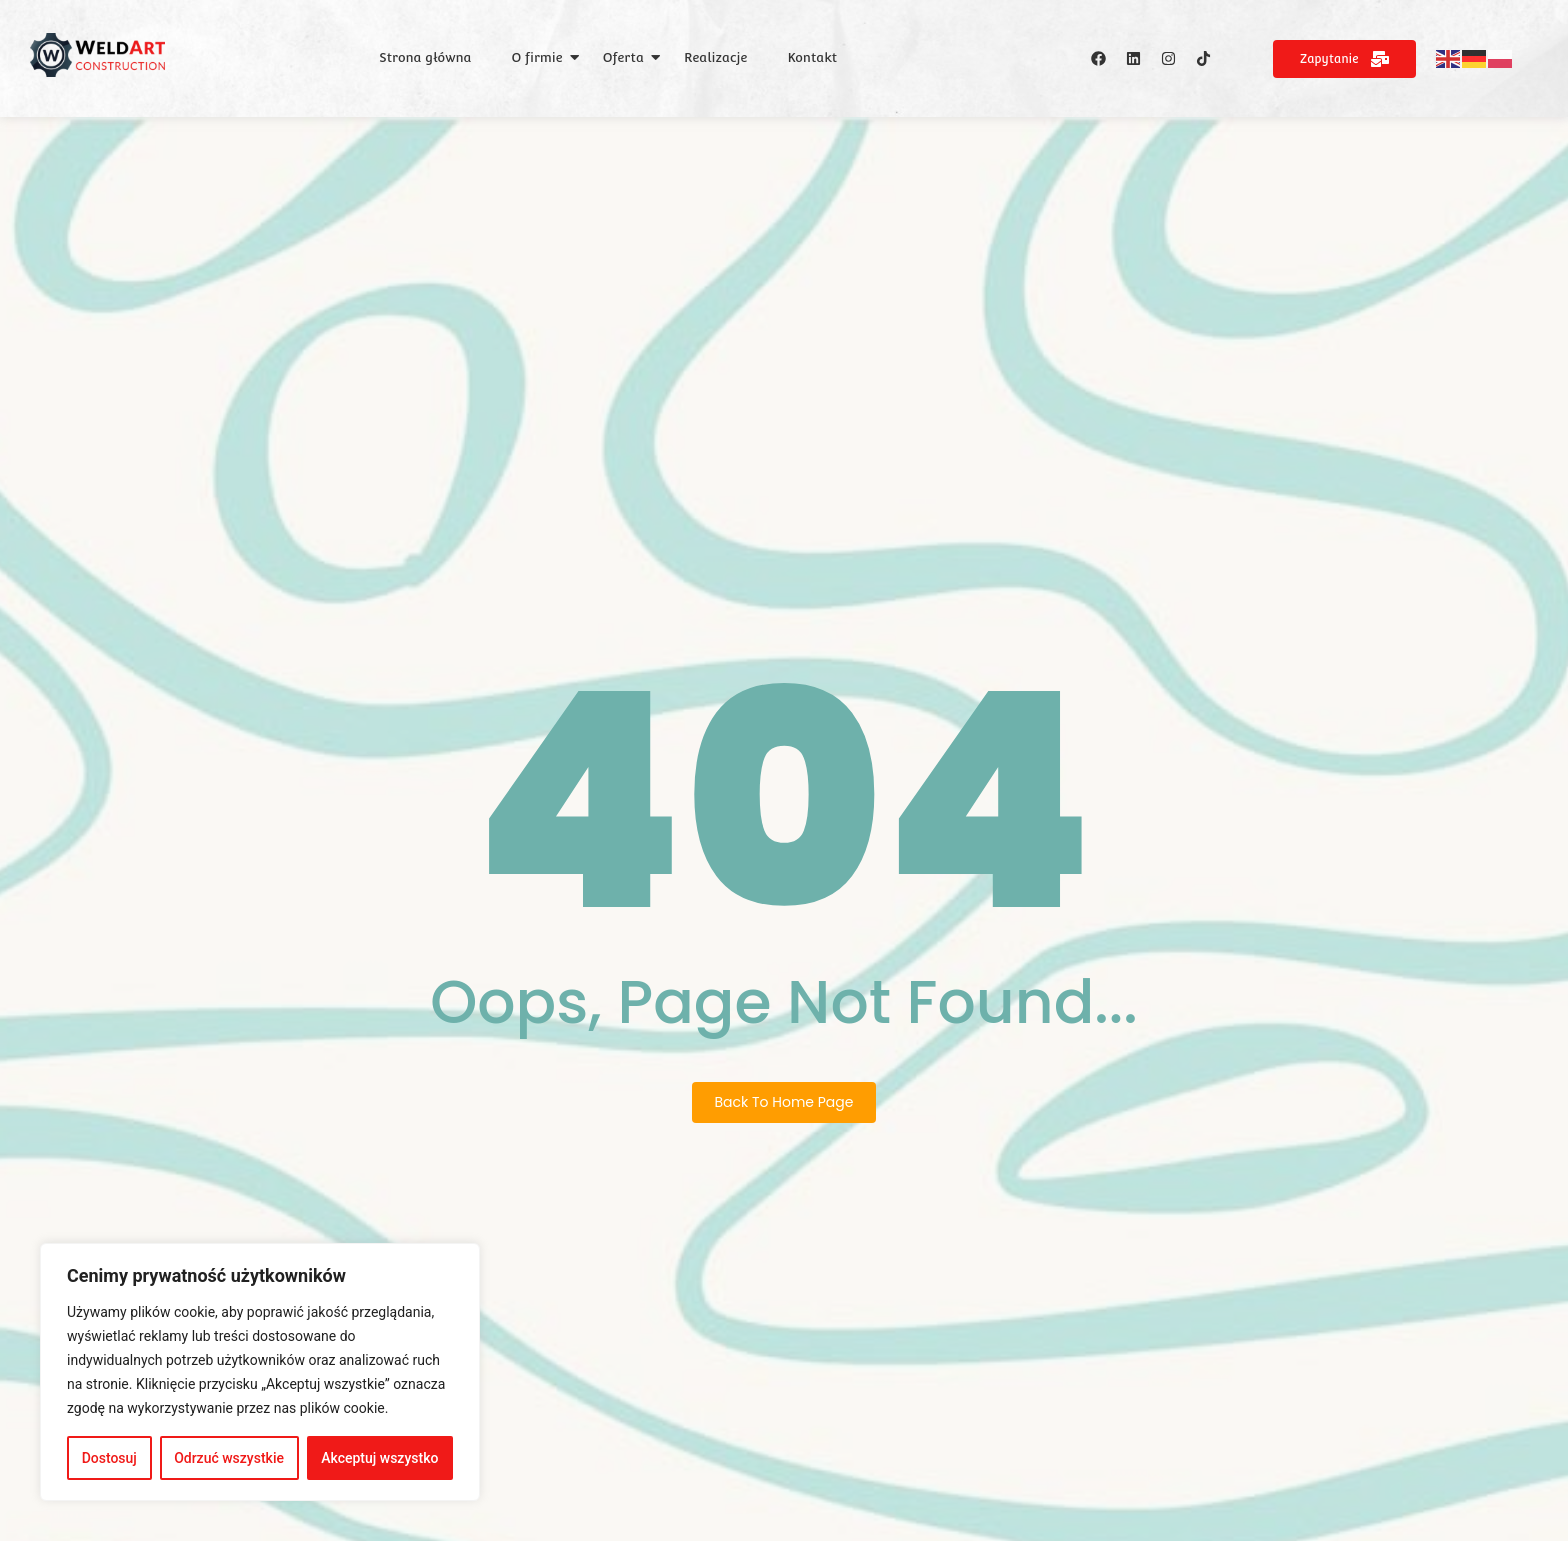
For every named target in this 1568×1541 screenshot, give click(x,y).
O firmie (537, 57)
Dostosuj (109, 1458)
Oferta (623, 57)
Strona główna (425, 57)
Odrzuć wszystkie (229, 1458)
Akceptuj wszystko (379, 1458)
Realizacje (715, 57)
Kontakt (812, 57)
